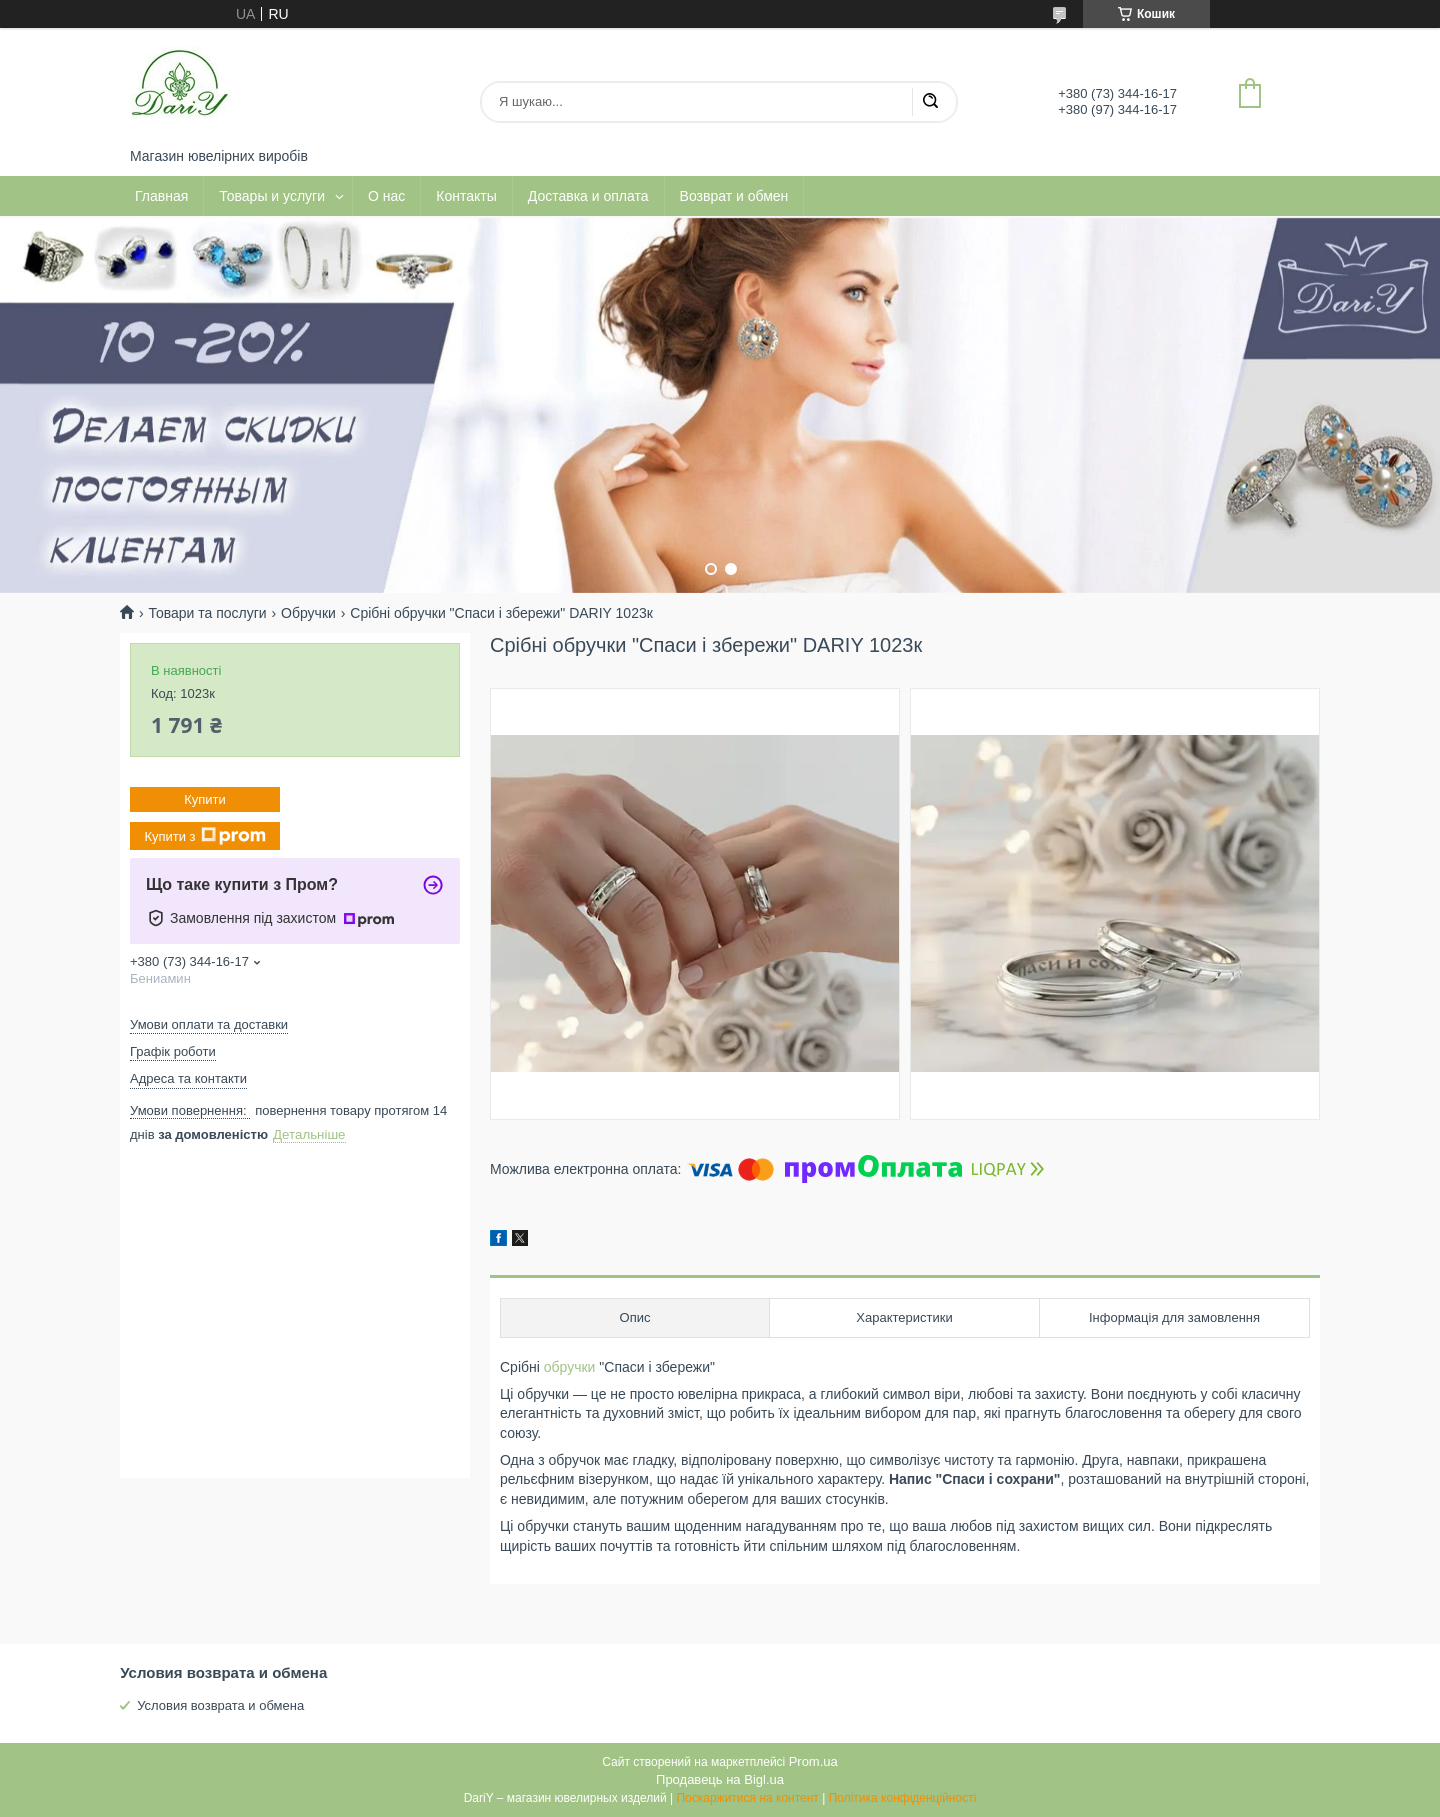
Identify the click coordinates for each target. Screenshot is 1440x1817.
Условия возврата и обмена (220, 1705)
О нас (386, 196)
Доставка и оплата (588, 196)
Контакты (466, 196)
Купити (205, 799)
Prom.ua (813, 1761)
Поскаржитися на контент (747, 1798)
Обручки (308, 613)
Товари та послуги (207, 613)
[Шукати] (930, 102)
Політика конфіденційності (903, 1798)
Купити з (204, 836)
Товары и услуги (272, 196)
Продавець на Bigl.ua (720, 1779)
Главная (161, 196)
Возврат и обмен (734, 196)
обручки (570, 1367)
